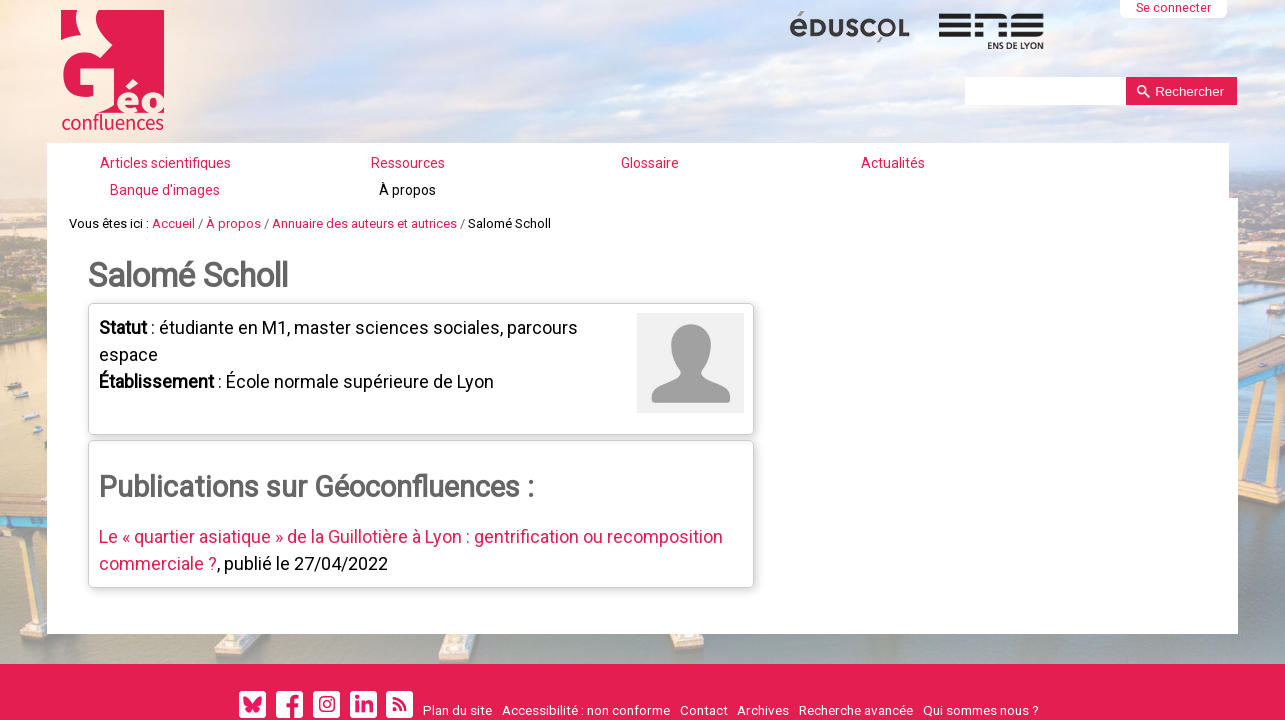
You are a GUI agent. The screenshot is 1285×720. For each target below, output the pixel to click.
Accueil (173, 184)
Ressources (492, 145)
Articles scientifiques (347, 145)
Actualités (733, 145)
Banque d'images (866, 145)
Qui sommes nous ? (981, 657)
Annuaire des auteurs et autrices (364, 184)
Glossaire (612, 145)
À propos (1000, 145)
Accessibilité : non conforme (586, 657)
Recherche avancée (856, 657)
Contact (704, 657)
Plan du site (457, 657)
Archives (763, 657)
